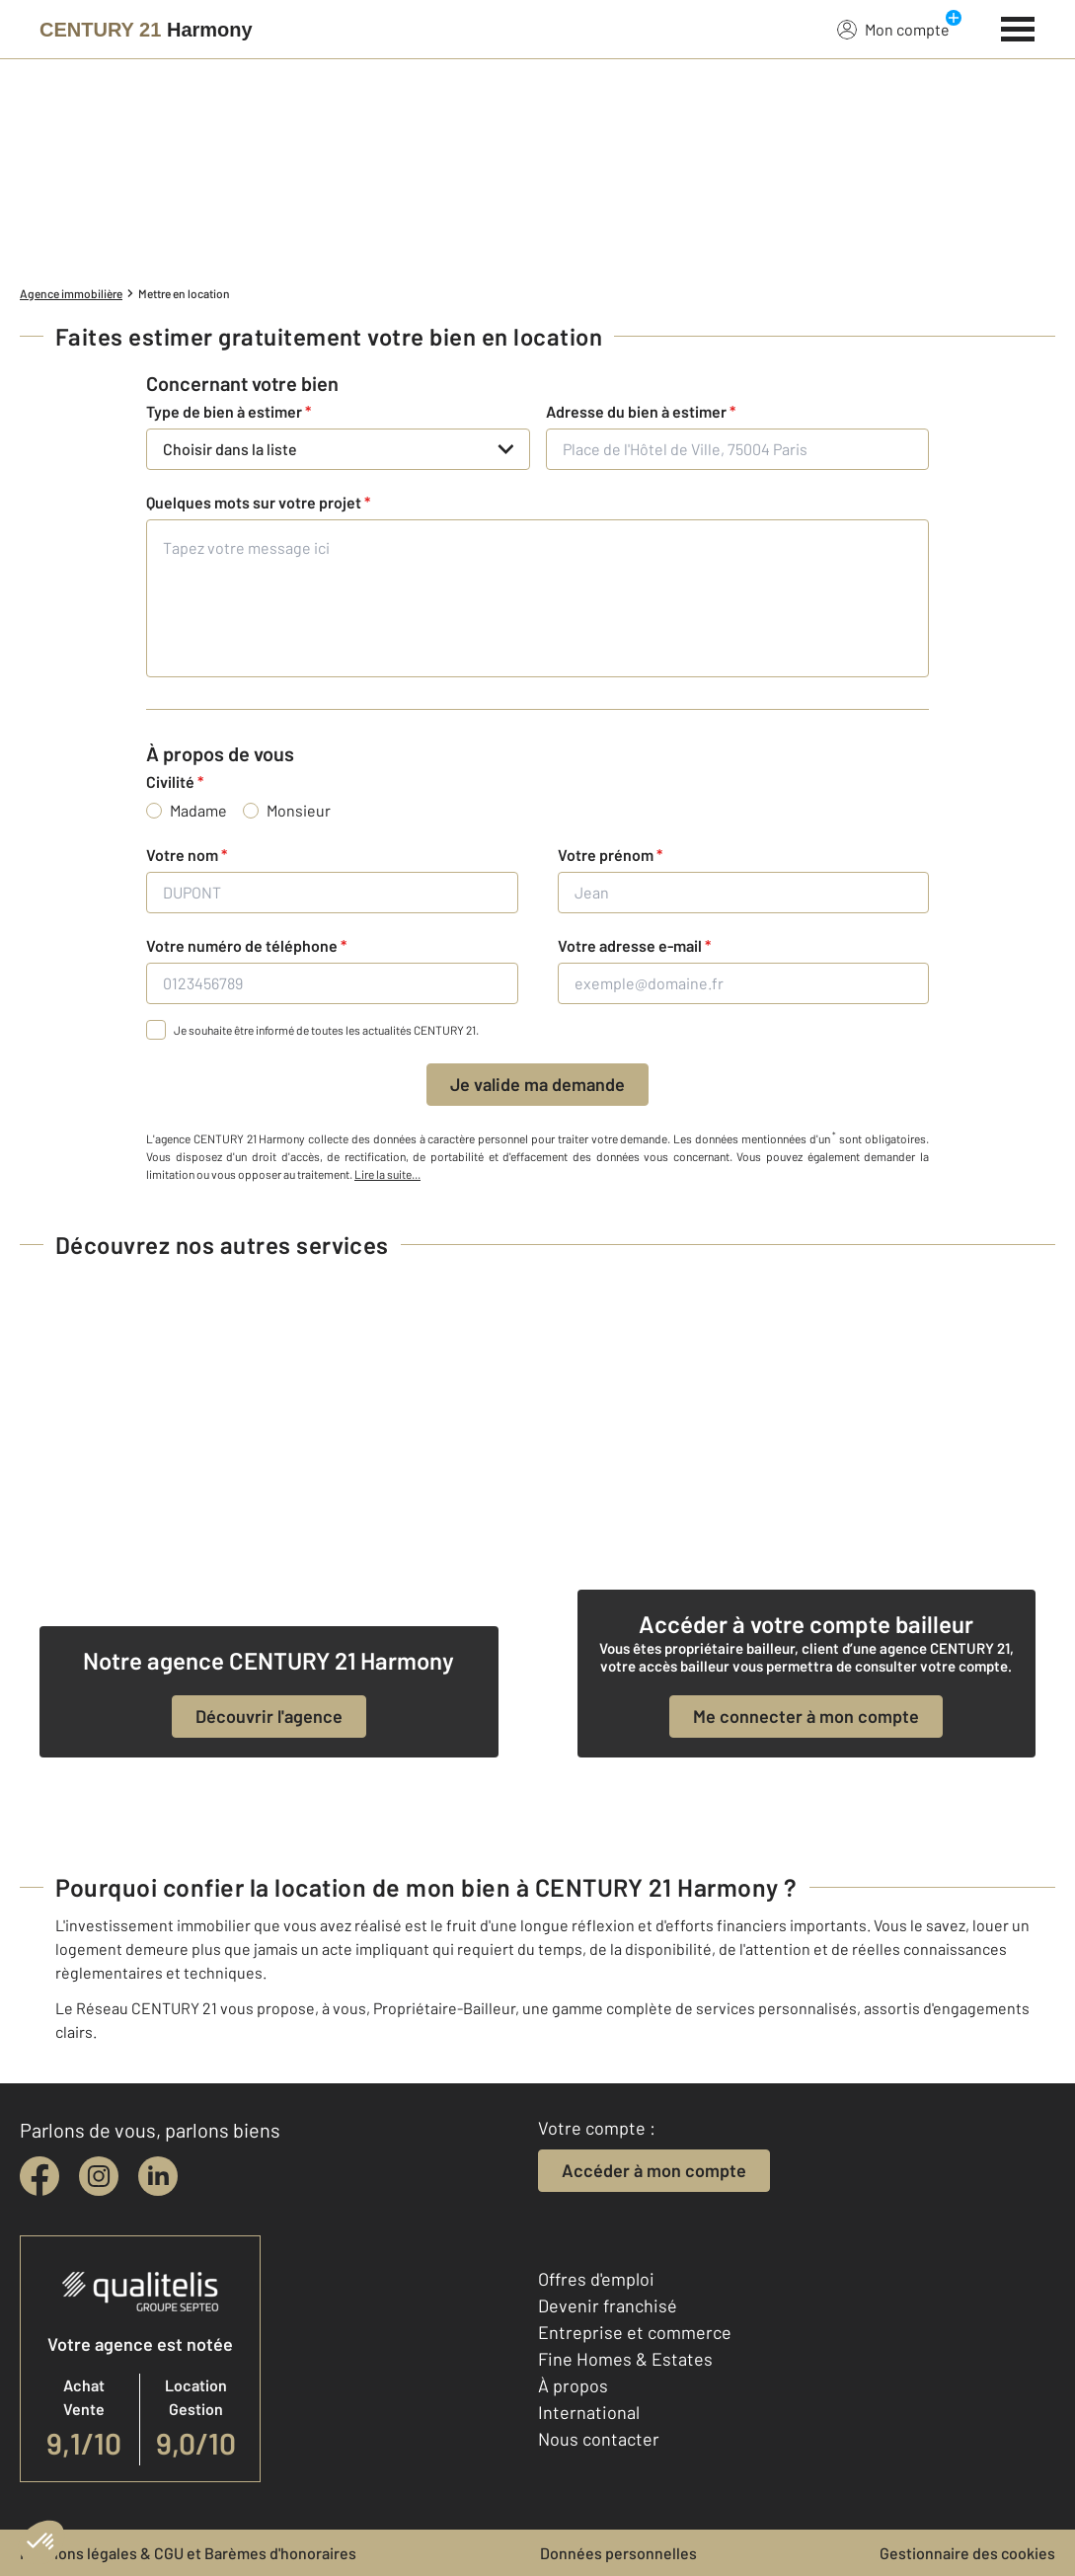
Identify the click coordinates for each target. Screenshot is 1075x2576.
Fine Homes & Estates (625, 2359)
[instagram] (98, 2176)
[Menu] (1018, 26)
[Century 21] (146, 29)
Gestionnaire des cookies (967, 2552)
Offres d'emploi (596, 2279)
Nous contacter (598, 2439)
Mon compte (893, 28)
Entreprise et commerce (634, 2332)
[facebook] (39, 2176)
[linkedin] (158, 2176)
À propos (573, 2385)
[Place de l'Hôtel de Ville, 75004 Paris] (738, 449)
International (589, 2412)
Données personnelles (618, 2552)
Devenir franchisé (607, 2305)
